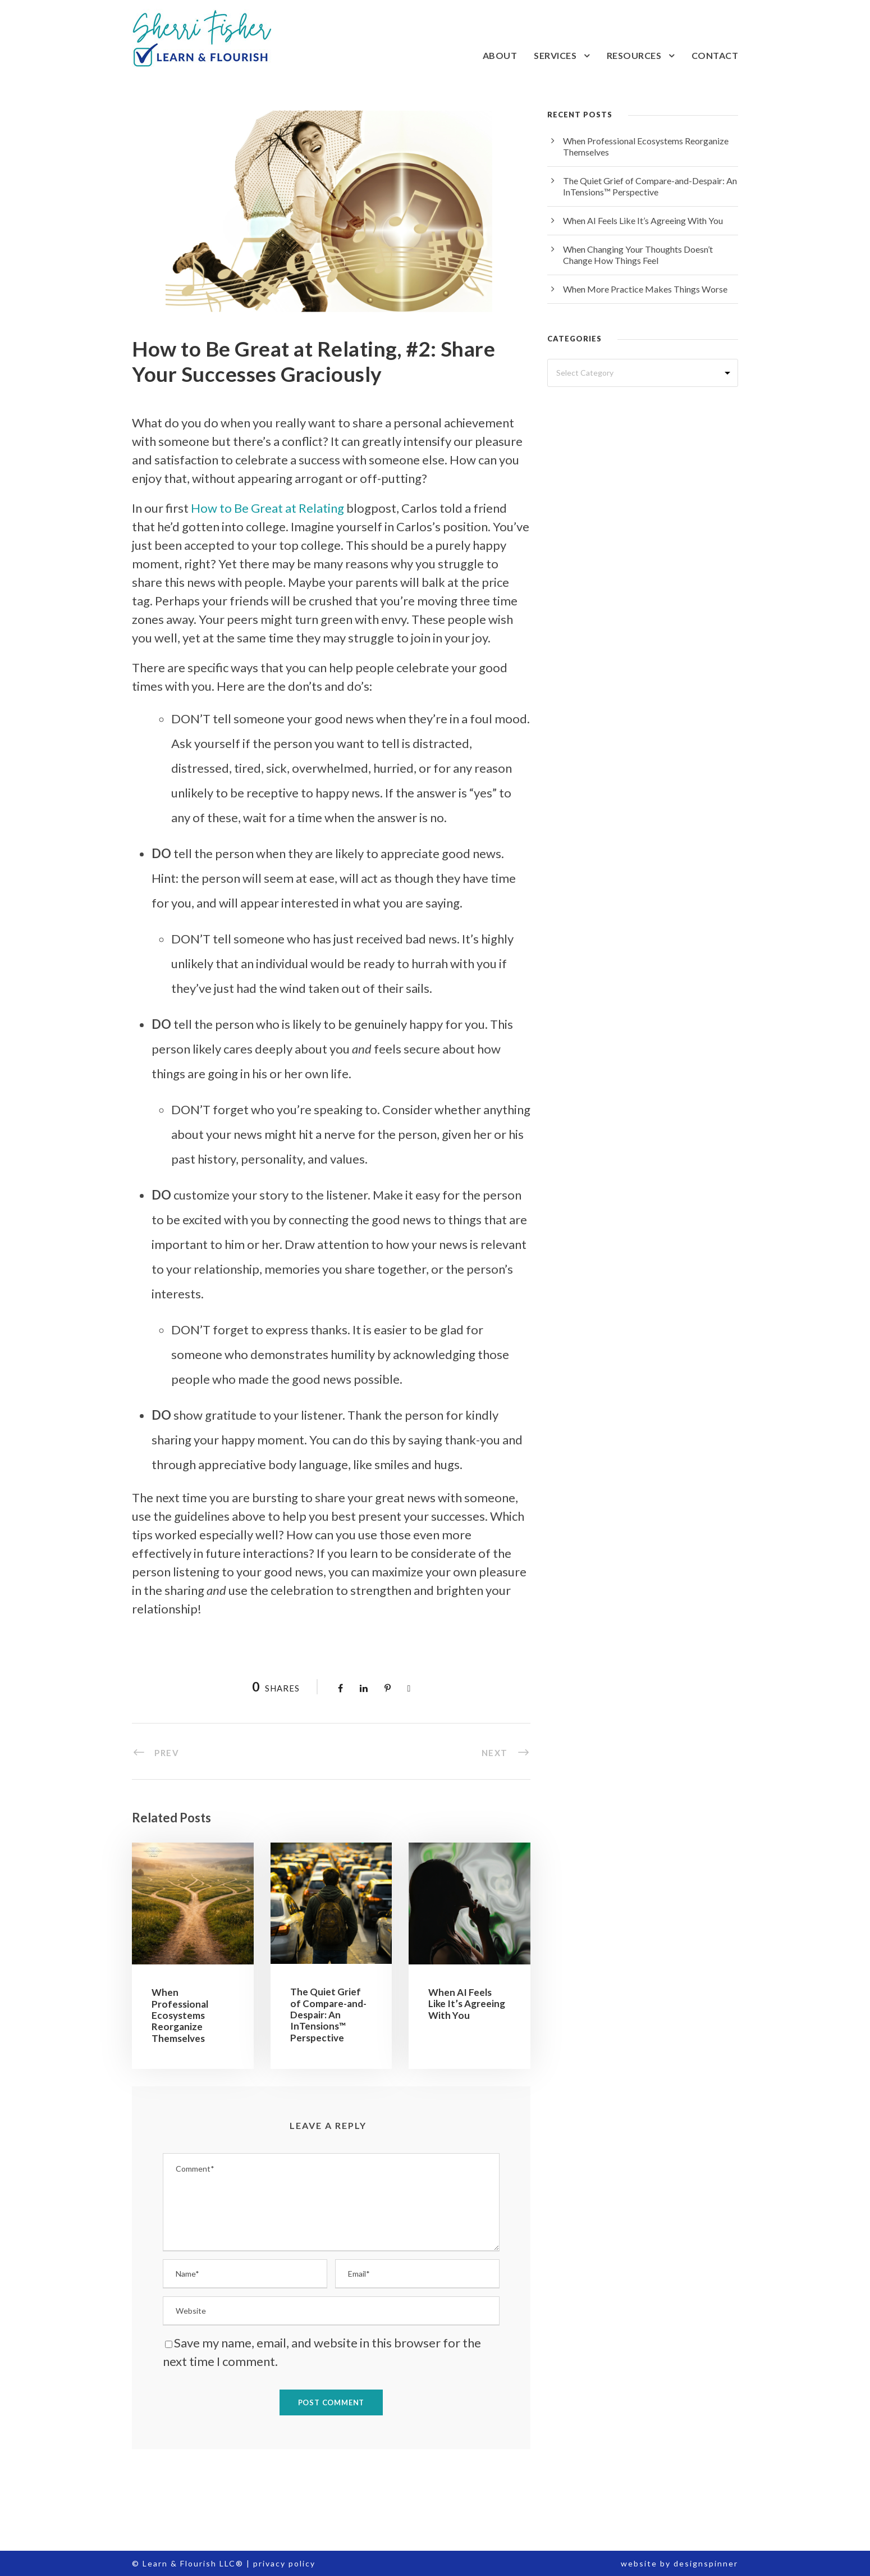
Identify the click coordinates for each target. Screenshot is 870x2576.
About (500, 55)
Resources (634, 55)
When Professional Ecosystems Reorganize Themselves (180, 2015)
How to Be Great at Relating (267, 508)
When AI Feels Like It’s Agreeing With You (466, 2003)
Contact (715, 55)
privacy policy (284, 2563)
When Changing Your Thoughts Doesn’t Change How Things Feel (638, 255)
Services (555, 55)
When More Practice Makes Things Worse (645, 289)
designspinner (706, 2563)
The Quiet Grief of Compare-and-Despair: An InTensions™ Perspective (328, 2015)
